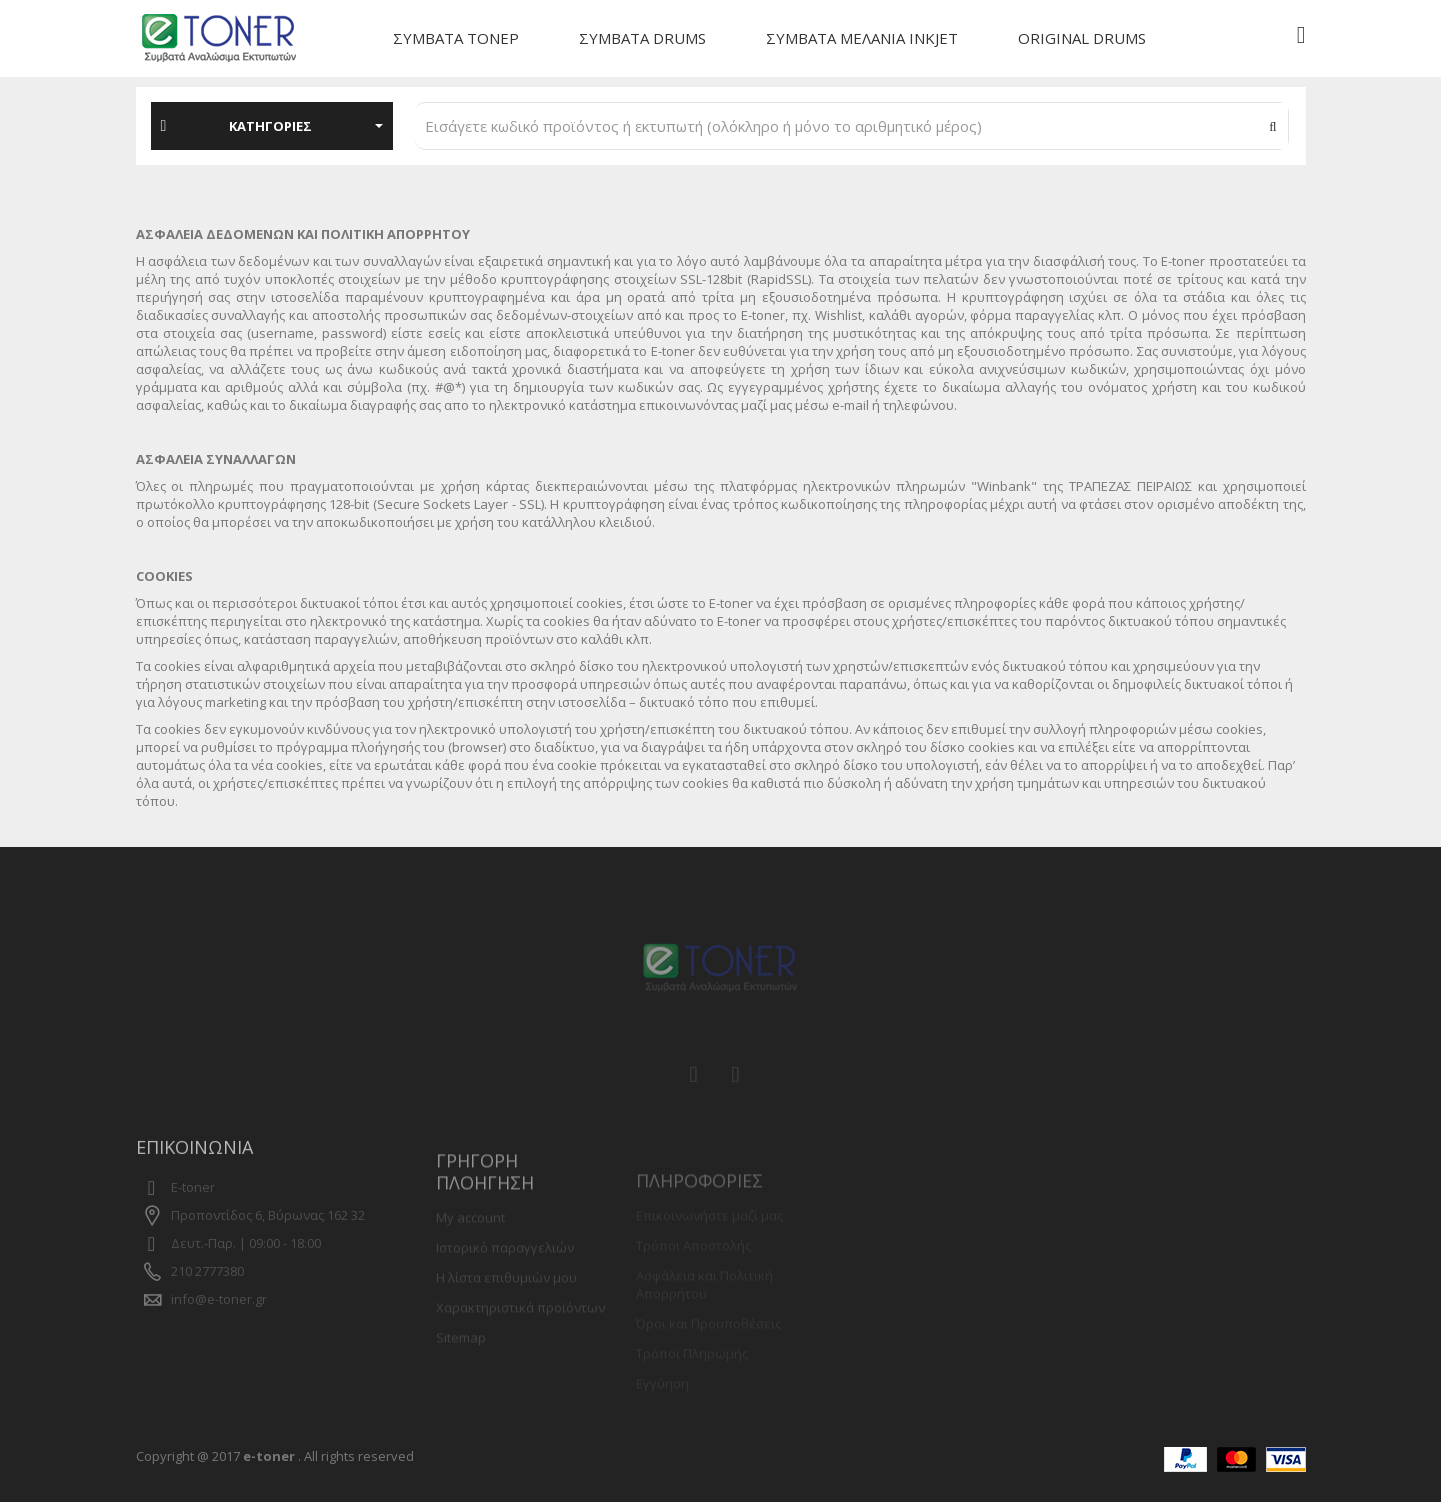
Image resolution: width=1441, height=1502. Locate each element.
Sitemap (461, 1365)
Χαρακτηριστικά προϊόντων (520, 1335)
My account (470, 1245)
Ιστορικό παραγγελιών (505, 1275)
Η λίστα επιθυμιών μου (506, 1305)
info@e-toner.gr (219, 1320)
